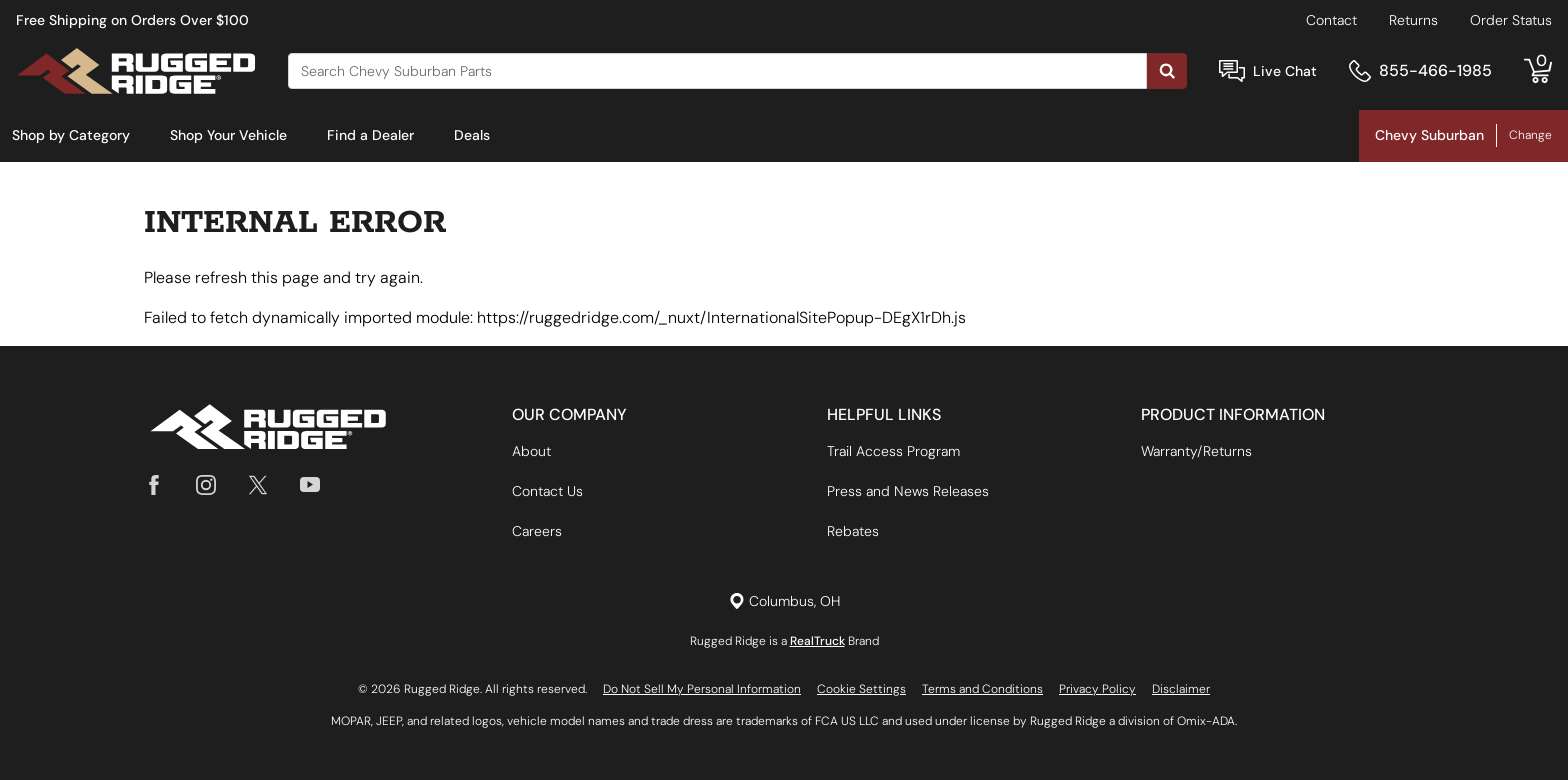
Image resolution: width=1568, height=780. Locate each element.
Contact (1331, 20)
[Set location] (784, 601)
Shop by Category (71, 135)
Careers (537, 531)
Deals (472, 135)
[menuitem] (71, 136)
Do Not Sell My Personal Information (702, 689)
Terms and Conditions (982, 689)
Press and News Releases (908, 491)
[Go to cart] (1538, 71)
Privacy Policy (1097, 689)
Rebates (853, 531)
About (531, 451)
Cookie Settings (861, 689)
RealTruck (817, 641)
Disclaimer (1181, 689)
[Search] (717, 71)
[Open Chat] (1232, 71)
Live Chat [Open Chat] (1285, 71)
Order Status (1511, 20)
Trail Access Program (893, 451)
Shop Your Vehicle (228, 135)
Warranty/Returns (1196, 451)
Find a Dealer (370, 135)
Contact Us (547, 491)
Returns (1413, 20)
